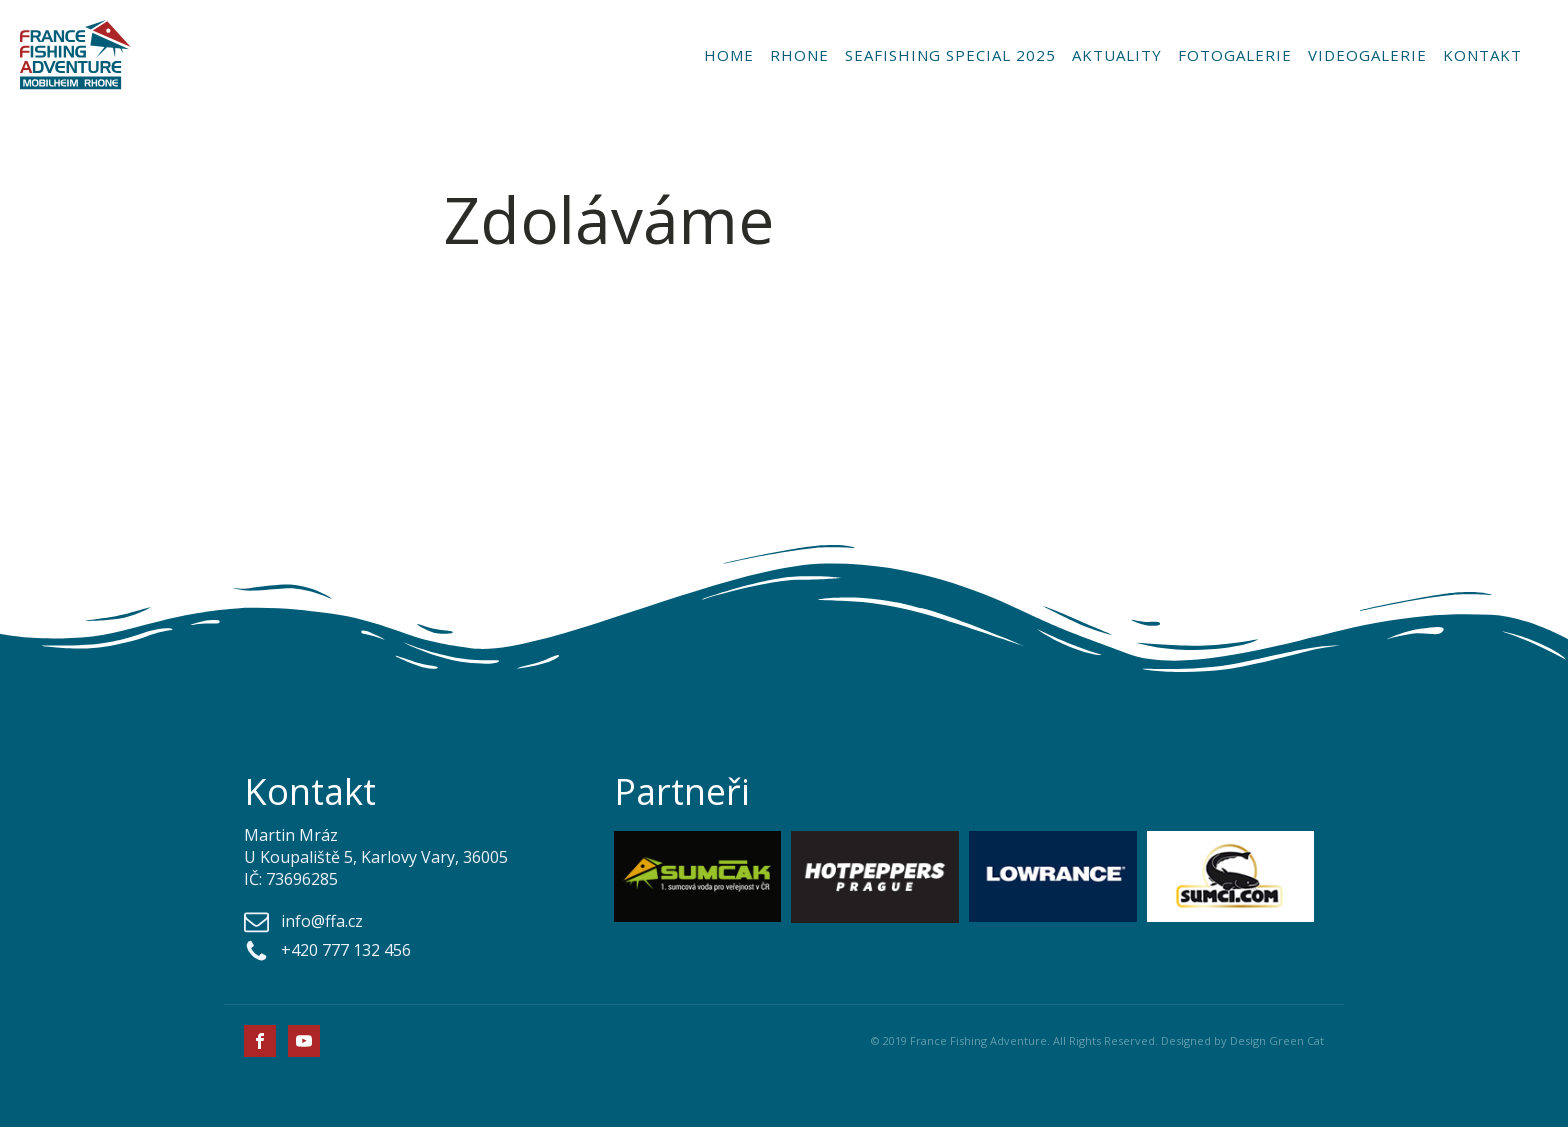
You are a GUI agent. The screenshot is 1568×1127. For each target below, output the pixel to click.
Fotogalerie (1235, 55)
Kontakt (1482, 55)
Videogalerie (1367, 55)
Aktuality (1117, 55)
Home (729, 55)
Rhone (799, 55)
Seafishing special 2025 (950, 55)
